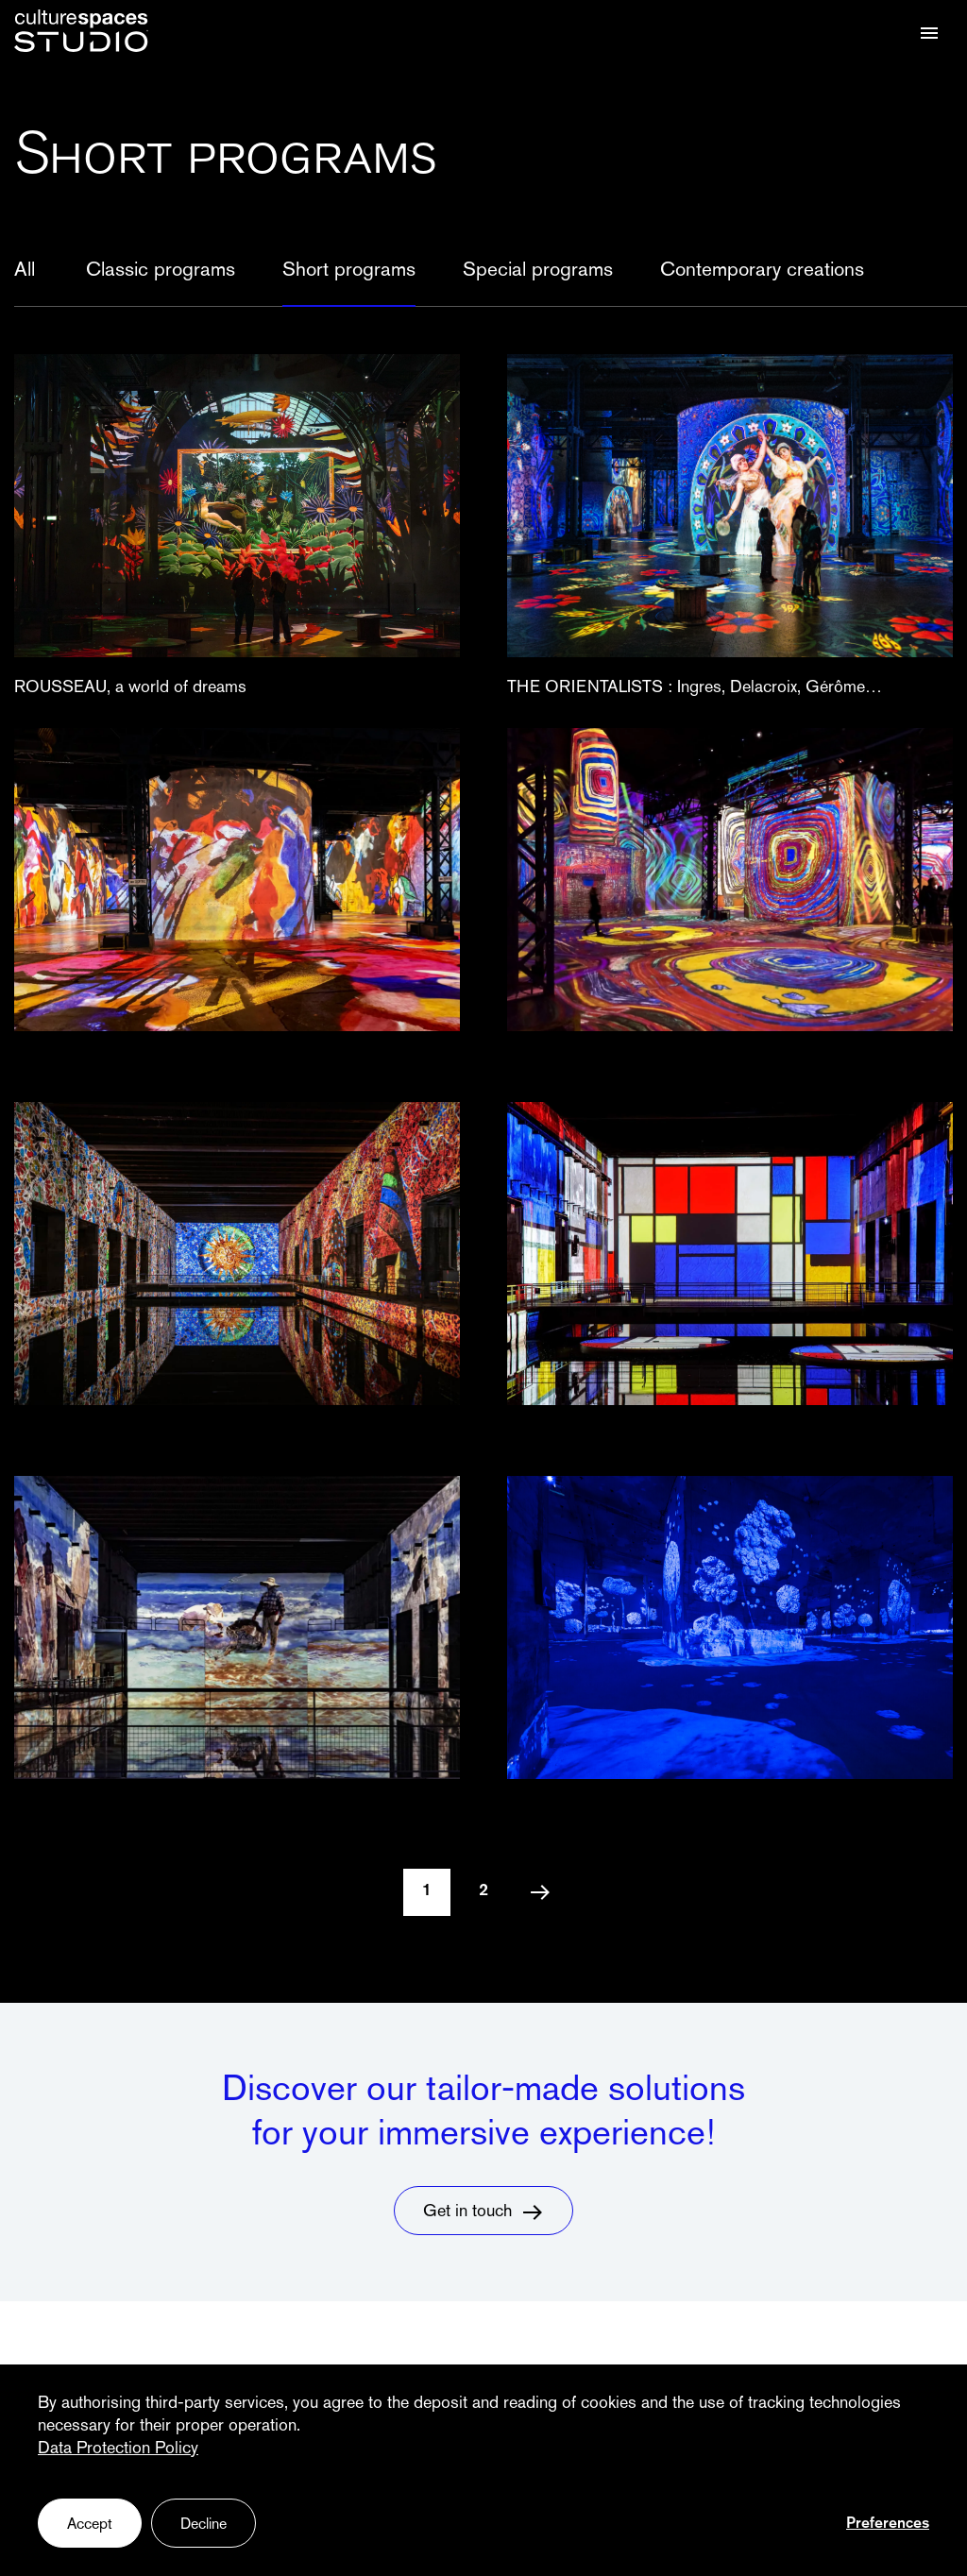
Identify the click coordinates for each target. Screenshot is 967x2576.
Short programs (349, 270)
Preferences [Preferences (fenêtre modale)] (887, 2524)
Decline (203, 2525)
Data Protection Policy (118, 2449)
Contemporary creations (762, 270)
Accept (89, 2525)
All (24, 270)
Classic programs (160, 270)
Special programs (538, 270)
